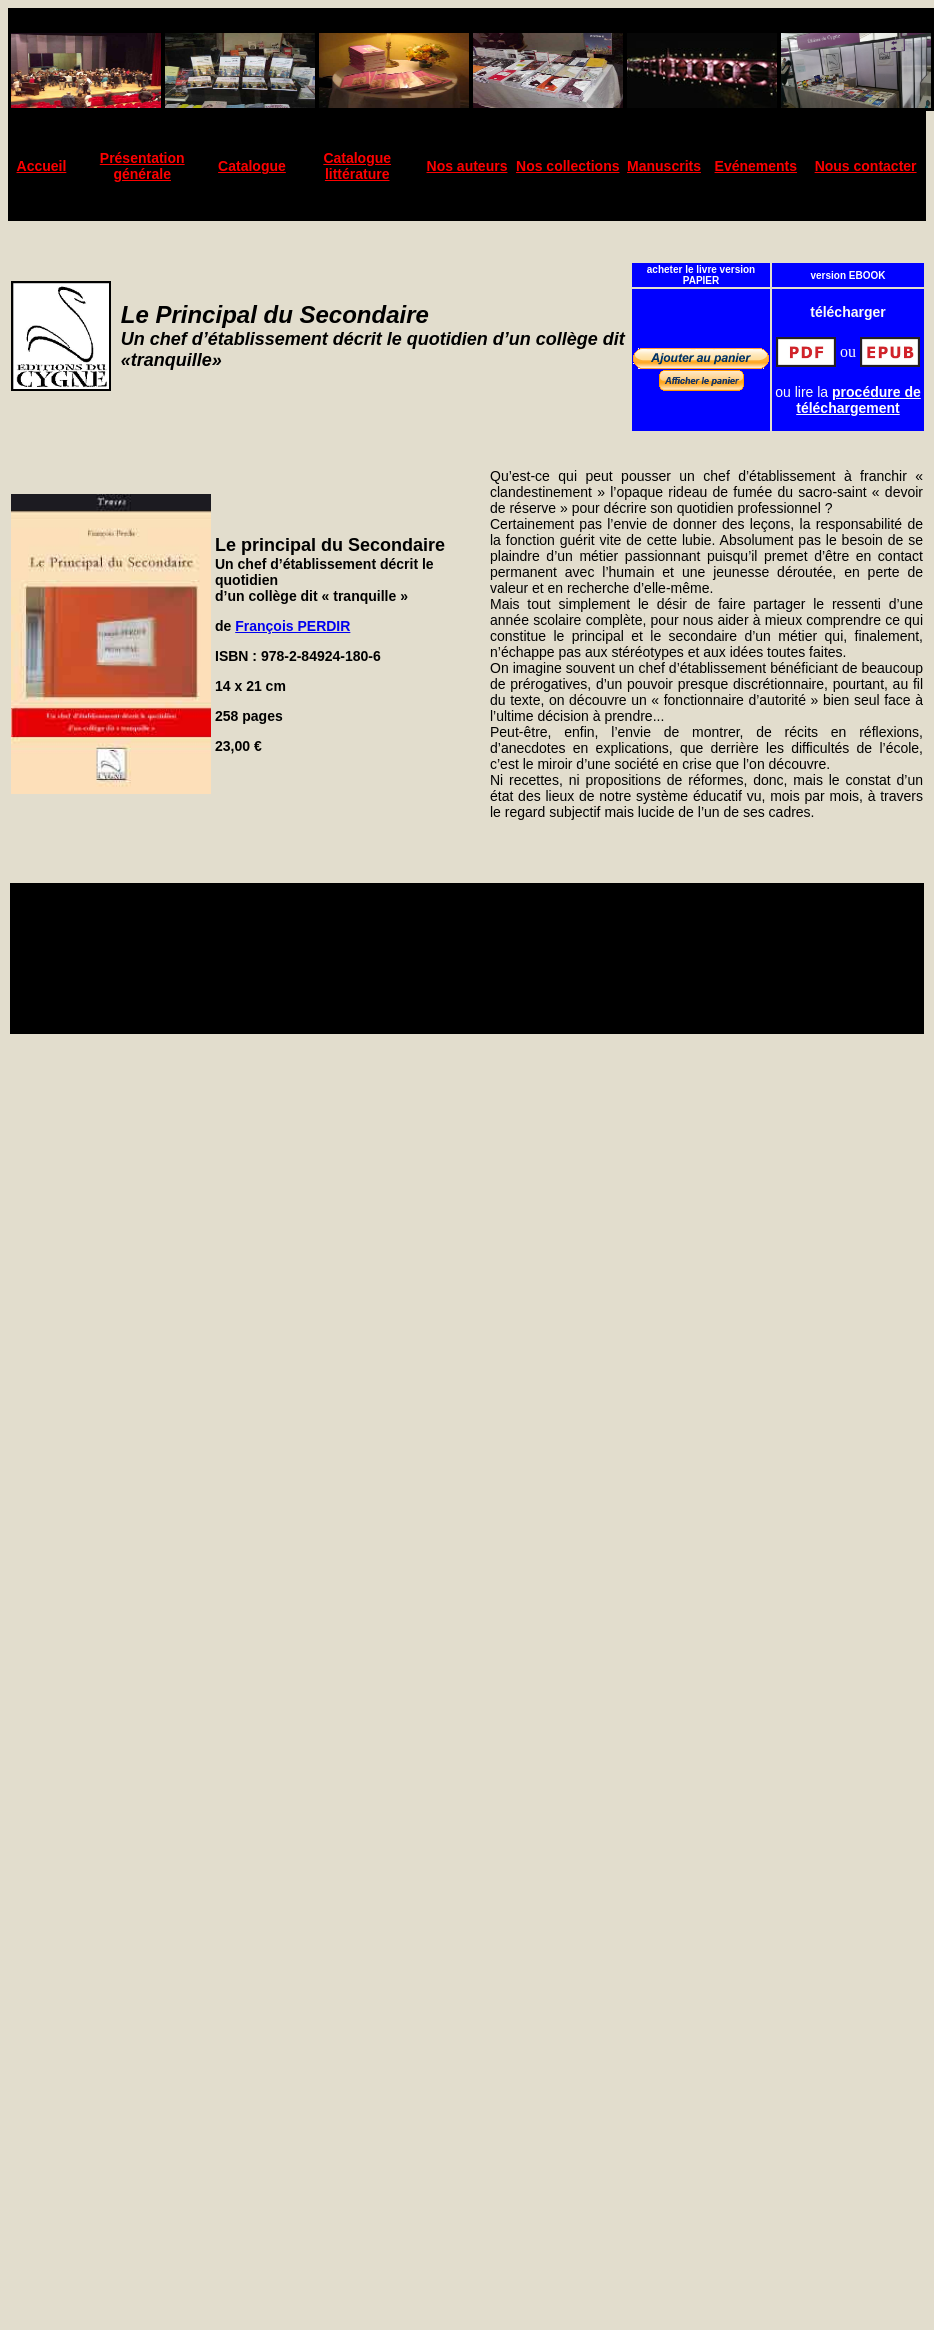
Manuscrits (664, 166)
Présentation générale (142, 166)
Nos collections (567, 166)
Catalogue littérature (357, 166)
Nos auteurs (467, 166)
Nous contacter (866, 166)
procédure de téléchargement (858, 400)
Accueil (42, 166)
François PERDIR (292, 626)
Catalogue (252, 166)
